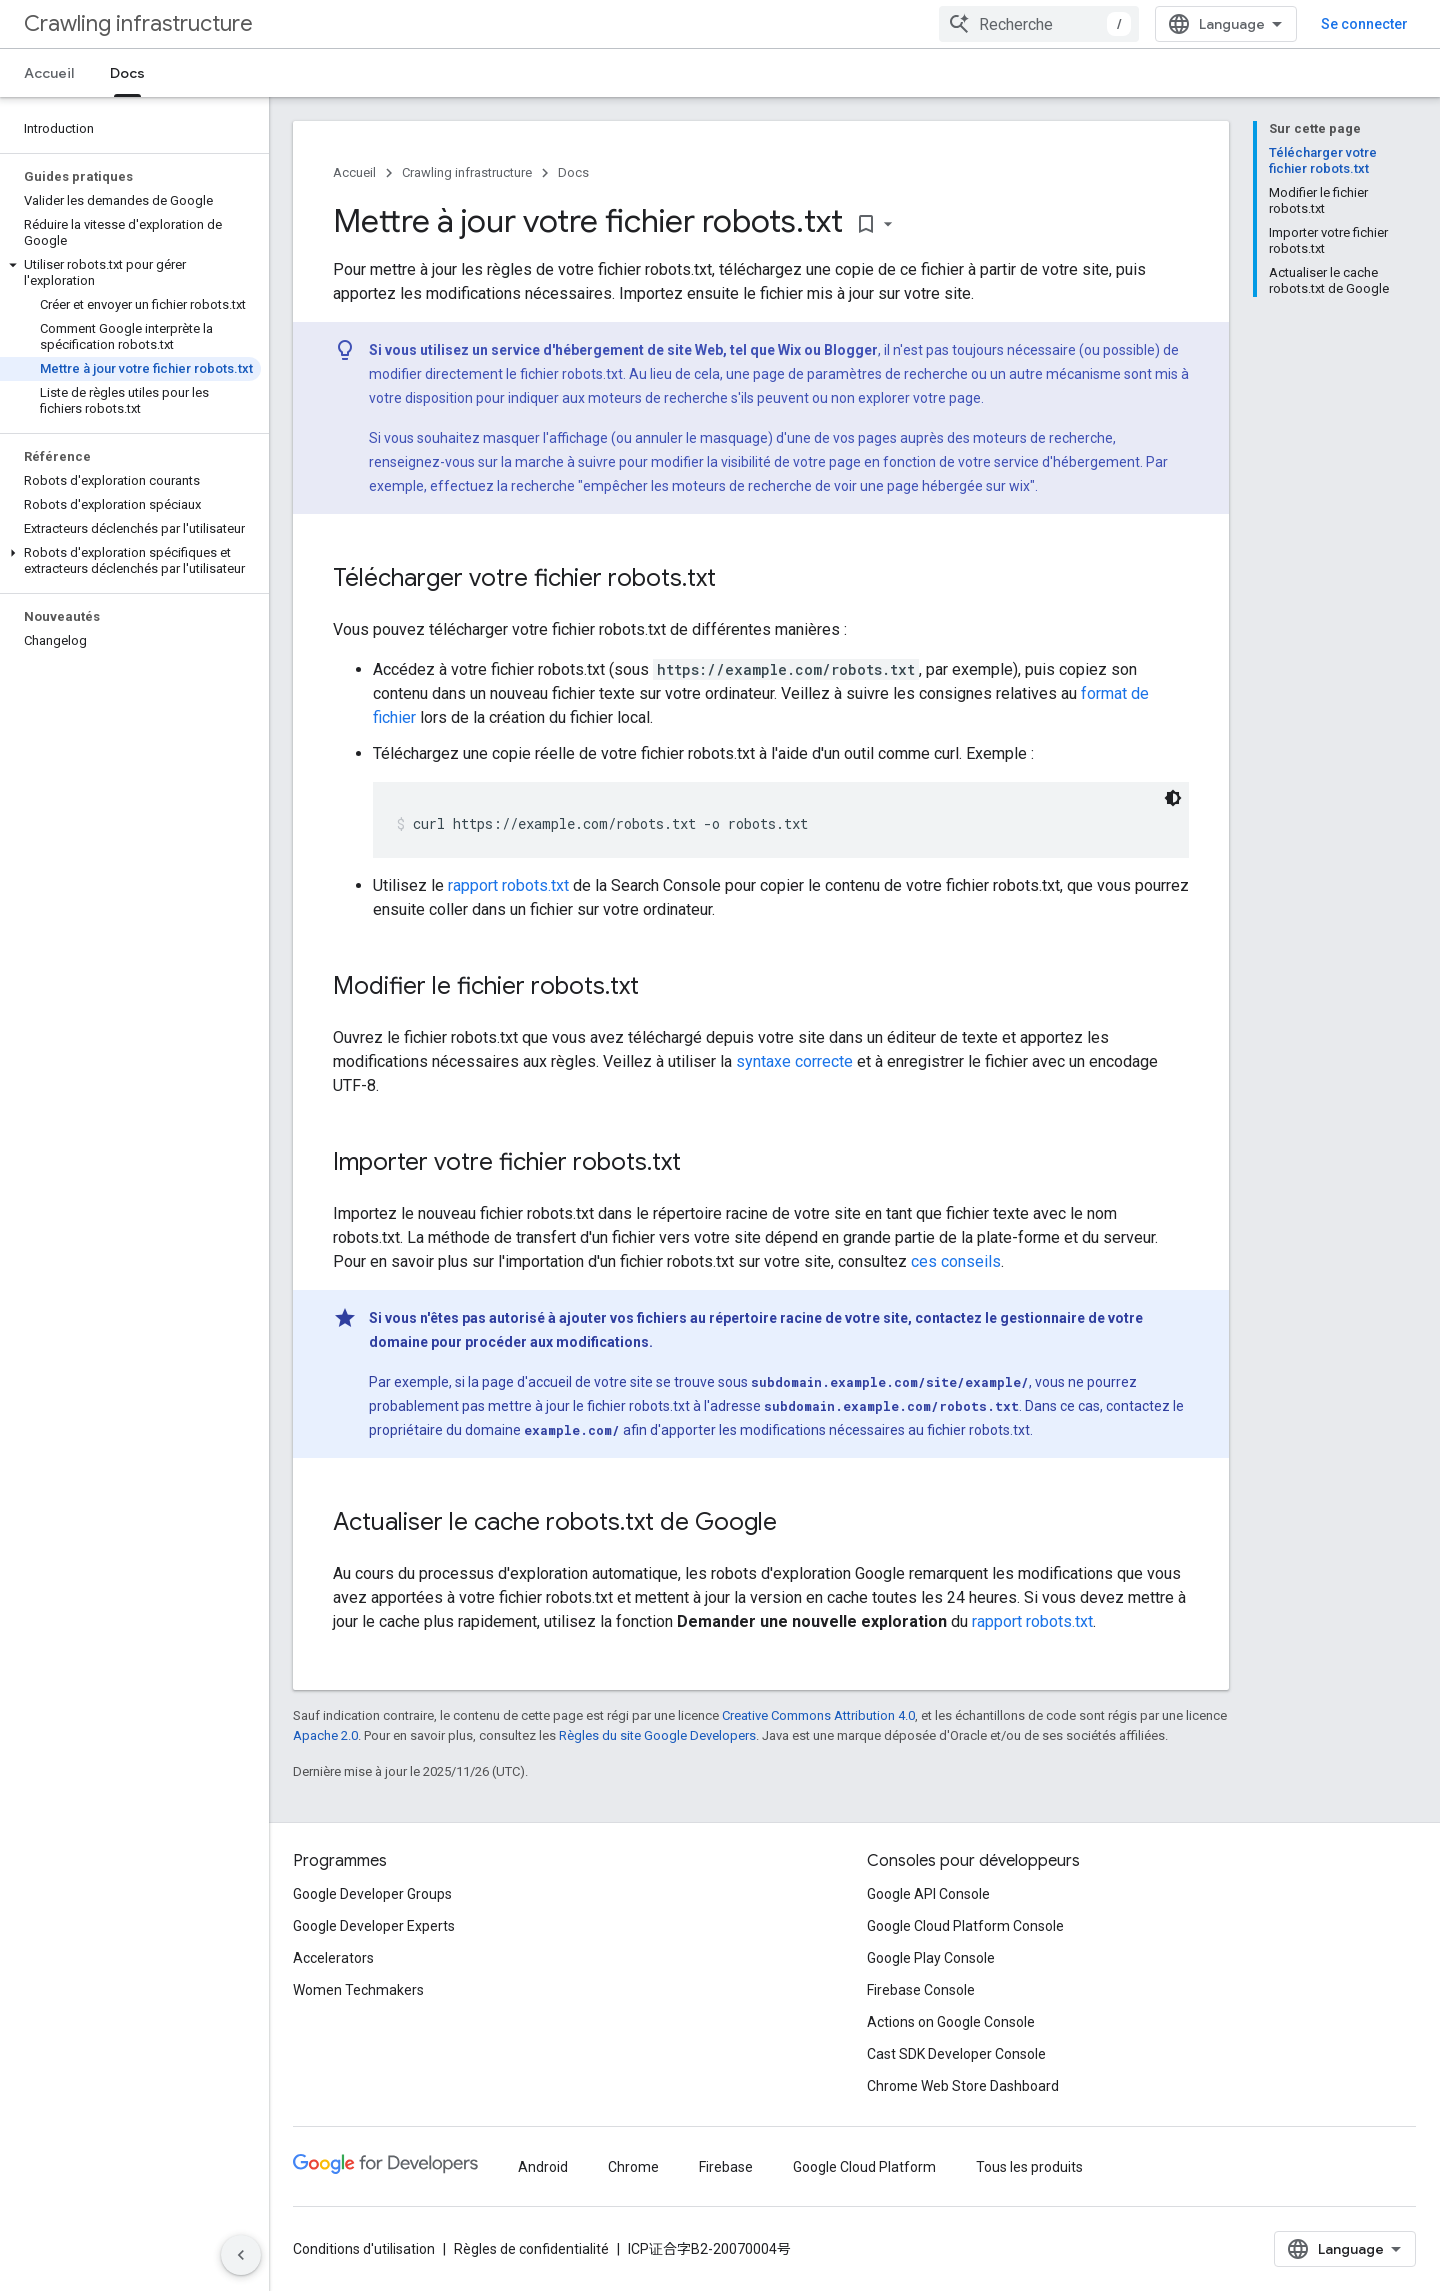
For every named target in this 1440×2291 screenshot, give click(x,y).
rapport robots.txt (508, 885)
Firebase (726, 2167)
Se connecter (1364, 24)
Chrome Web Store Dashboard (963, 2086)
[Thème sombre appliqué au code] (1173, 798)
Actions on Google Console (951, 2022)
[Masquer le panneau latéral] (241, 2255)
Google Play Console (931, 1958)
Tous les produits (1029, 2167)
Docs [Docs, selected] (127, 73)
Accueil (49, 73)
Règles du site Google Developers (657, 1735)
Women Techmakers (358, 1990)
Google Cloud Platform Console (965, 1926)
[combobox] (1039, 24)
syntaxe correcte (794, 1061)
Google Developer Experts (374, 1926)
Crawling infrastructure (138, 23)
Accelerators (333, 1958)
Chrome (633, 2167)
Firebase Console (921, 1990)
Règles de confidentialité (531, 2249)
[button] (130, 273)
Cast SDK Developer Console (956, 2054)
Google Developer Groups (372, 1894)
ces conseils (956, 1261)
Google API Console (928, 1894)
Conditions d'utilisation (364, 2249)
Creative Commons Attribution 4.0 (818, 1715)
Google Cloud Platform (864, 2167)
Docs (573, 172)
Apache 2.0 (325, 1735)
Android (543, 2167)
